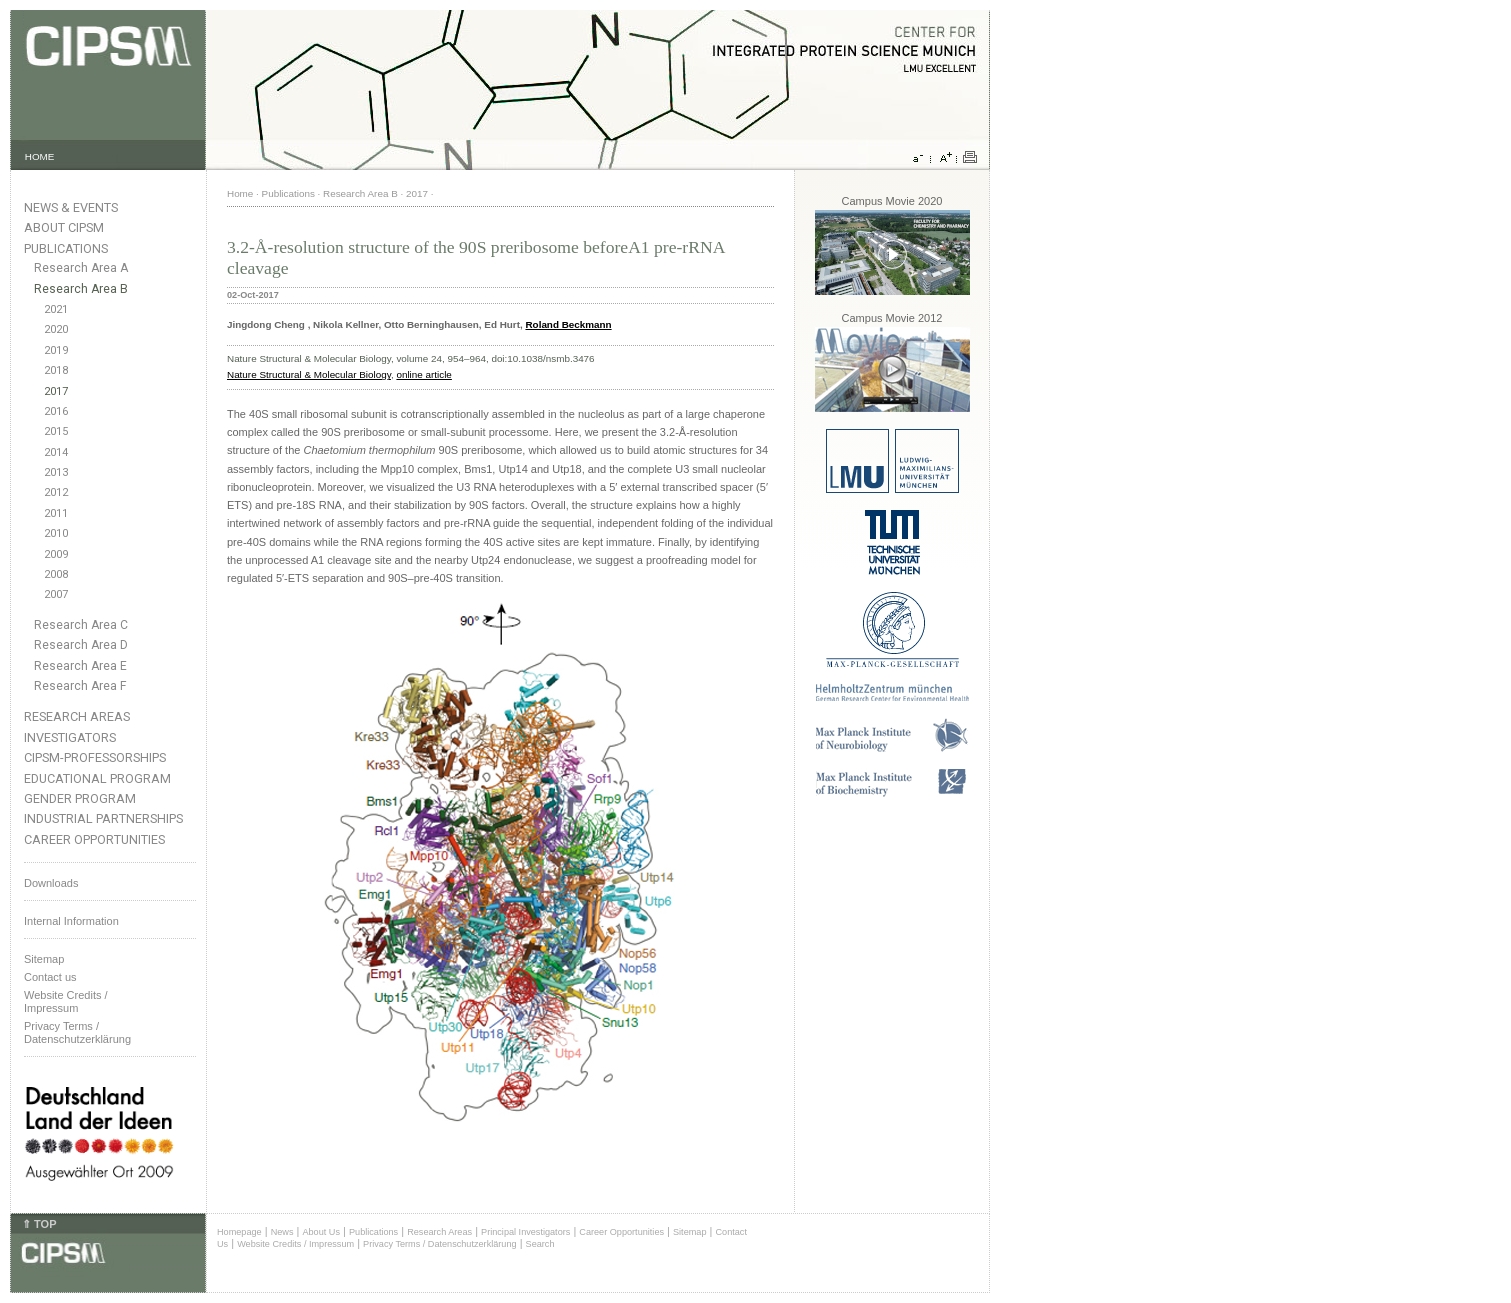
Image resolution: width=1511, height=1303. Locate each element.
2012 (56, 492)
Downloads (51, 883)
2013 (56, 472)
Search (540, 1244)
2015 (56, 431)
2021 (56, 309)
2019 (56, 350)
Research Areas (77, 716)
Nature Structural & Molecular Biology (309, 374)
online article (423, 374)
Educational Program (97, 778)
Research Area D (81, 645)
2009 (56, 554)
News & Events (71, 207)
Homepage (239, 1232)
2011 (56, 513)
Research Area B (81, 289)
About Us (321, 1232)
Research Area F (80, 686)
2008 (56, 574)
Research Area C (81, 625)
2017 (56, 391)
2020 (56, 329)
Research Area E (80, 666)
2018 (56, 370)
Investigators (70, 737)
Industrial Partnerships (103, 818)
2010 (56, 533)
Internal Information (71, 921)
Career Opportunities (94, 839)
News (282, 1232)
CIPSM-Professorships (95, 757)
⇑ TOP (39, 1224)
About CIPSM (64, 227)
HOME (40, 156)
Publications (66, 248)
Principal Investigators (525, 1232)
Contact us (50, 977)
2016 (56, 411)
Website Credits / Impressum (295, 1244)
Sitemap (44, 959)
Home (240, 193)
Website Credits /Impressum (66, 1001)
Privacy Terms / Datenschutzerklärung (77, 1032)
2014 (56, 452)
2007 (56, 594)
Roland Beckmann (568, 324)
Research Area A (81, 268)
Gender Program (80, 798)
